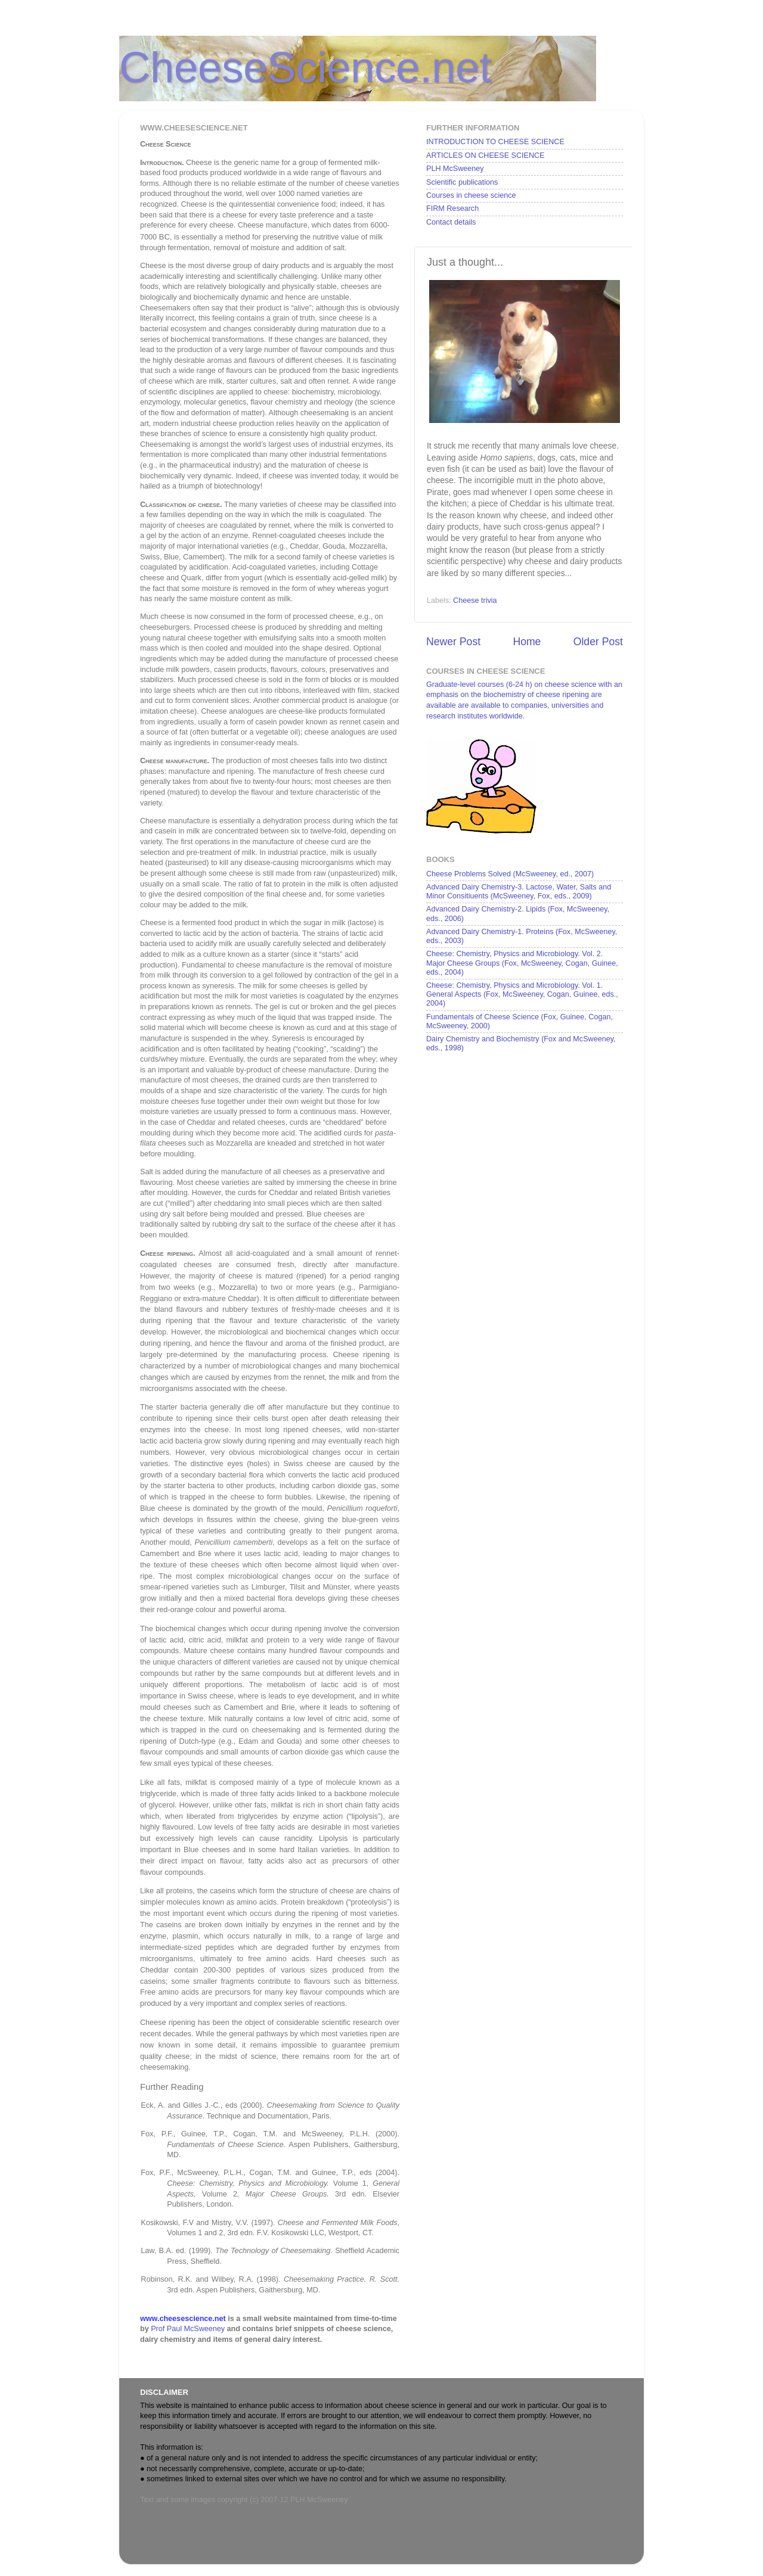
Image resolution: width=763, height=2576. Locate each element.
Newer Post (453, 642)
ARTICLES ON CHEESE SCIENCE (485, 155)
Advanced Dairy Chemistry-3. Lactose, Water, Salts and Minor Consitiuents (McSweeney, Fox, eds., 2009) (518, 891)
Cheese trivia (475, 600)
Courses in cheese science (471, 195)
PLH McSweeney (455, 168)
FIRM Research (452, 208)
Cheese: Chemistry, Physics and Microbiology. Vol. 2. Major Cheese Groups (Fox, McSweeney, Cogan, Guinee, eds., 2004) (522, 963)
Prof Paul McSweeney (188, 2329)
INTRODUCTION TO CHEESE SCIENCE (495, 142)
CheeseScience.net (305, 67)
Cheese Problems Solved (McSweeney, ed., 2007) (510, 874)
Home (527, 642)
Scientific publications (462, 182)
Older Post (598, 642)
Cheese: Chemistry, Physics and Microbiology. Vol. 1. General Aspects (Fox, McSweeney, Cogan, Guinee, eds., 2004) (522, 994)
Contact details (451, 222)
